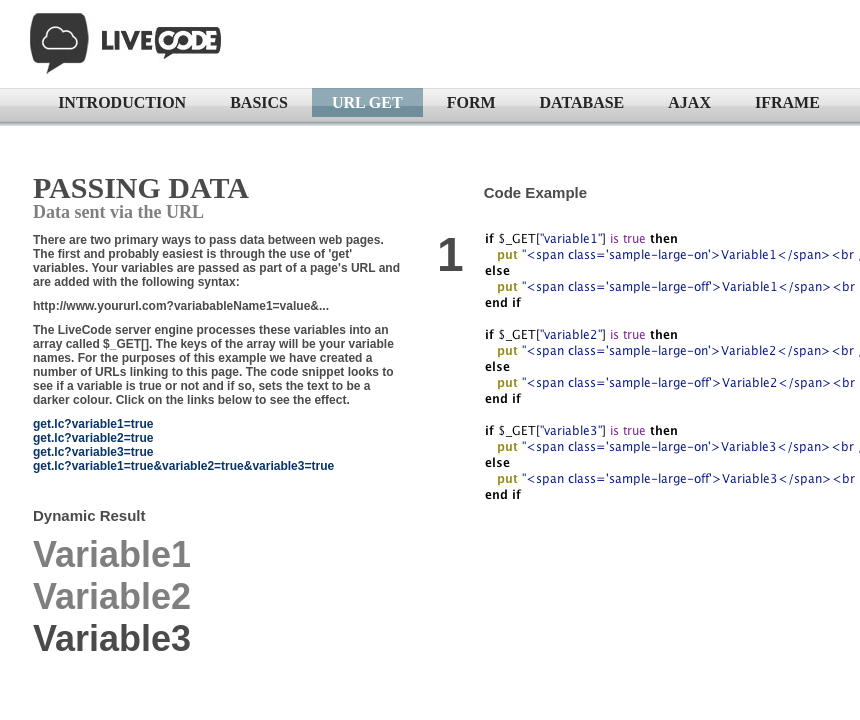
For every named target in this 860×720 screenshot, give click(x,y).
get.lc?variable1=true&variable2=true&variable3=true (183, 466)
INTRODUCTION (122, 102)
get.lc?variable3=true (93, 452)
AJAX (689, 102)
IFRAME (787, 102)
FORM (471, 102)
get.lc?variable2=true (93, 438)
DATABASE (582, 102)
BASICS (259, 102)
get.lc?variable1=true (93, 424)
